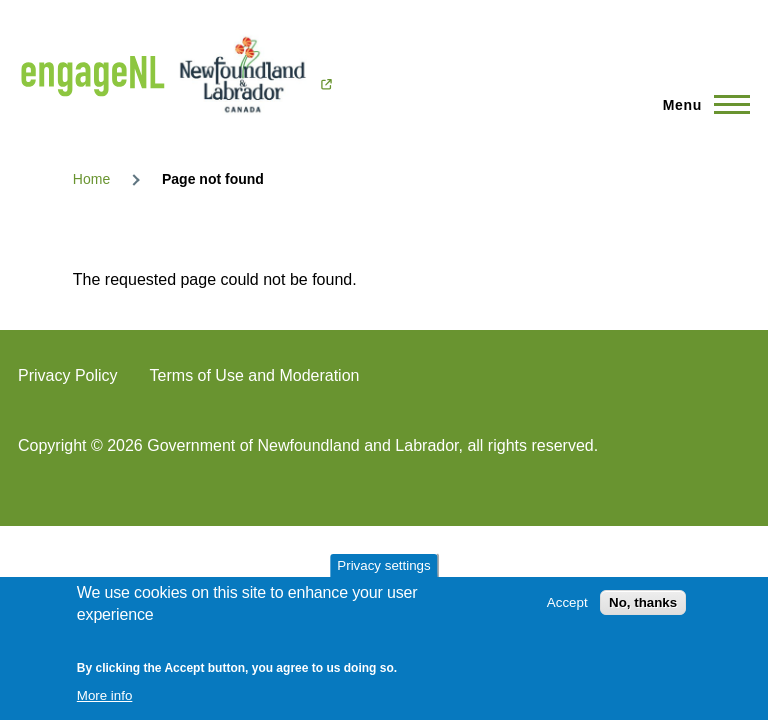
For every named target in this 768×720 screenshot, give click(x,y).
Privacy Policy (68, 375)
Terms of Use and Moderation (255, 375)
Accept (567, 602)
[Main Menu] (700, 105)
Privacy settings (383, 565)
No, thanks (643, 602)
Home (91, 179)
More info (105, 695)
